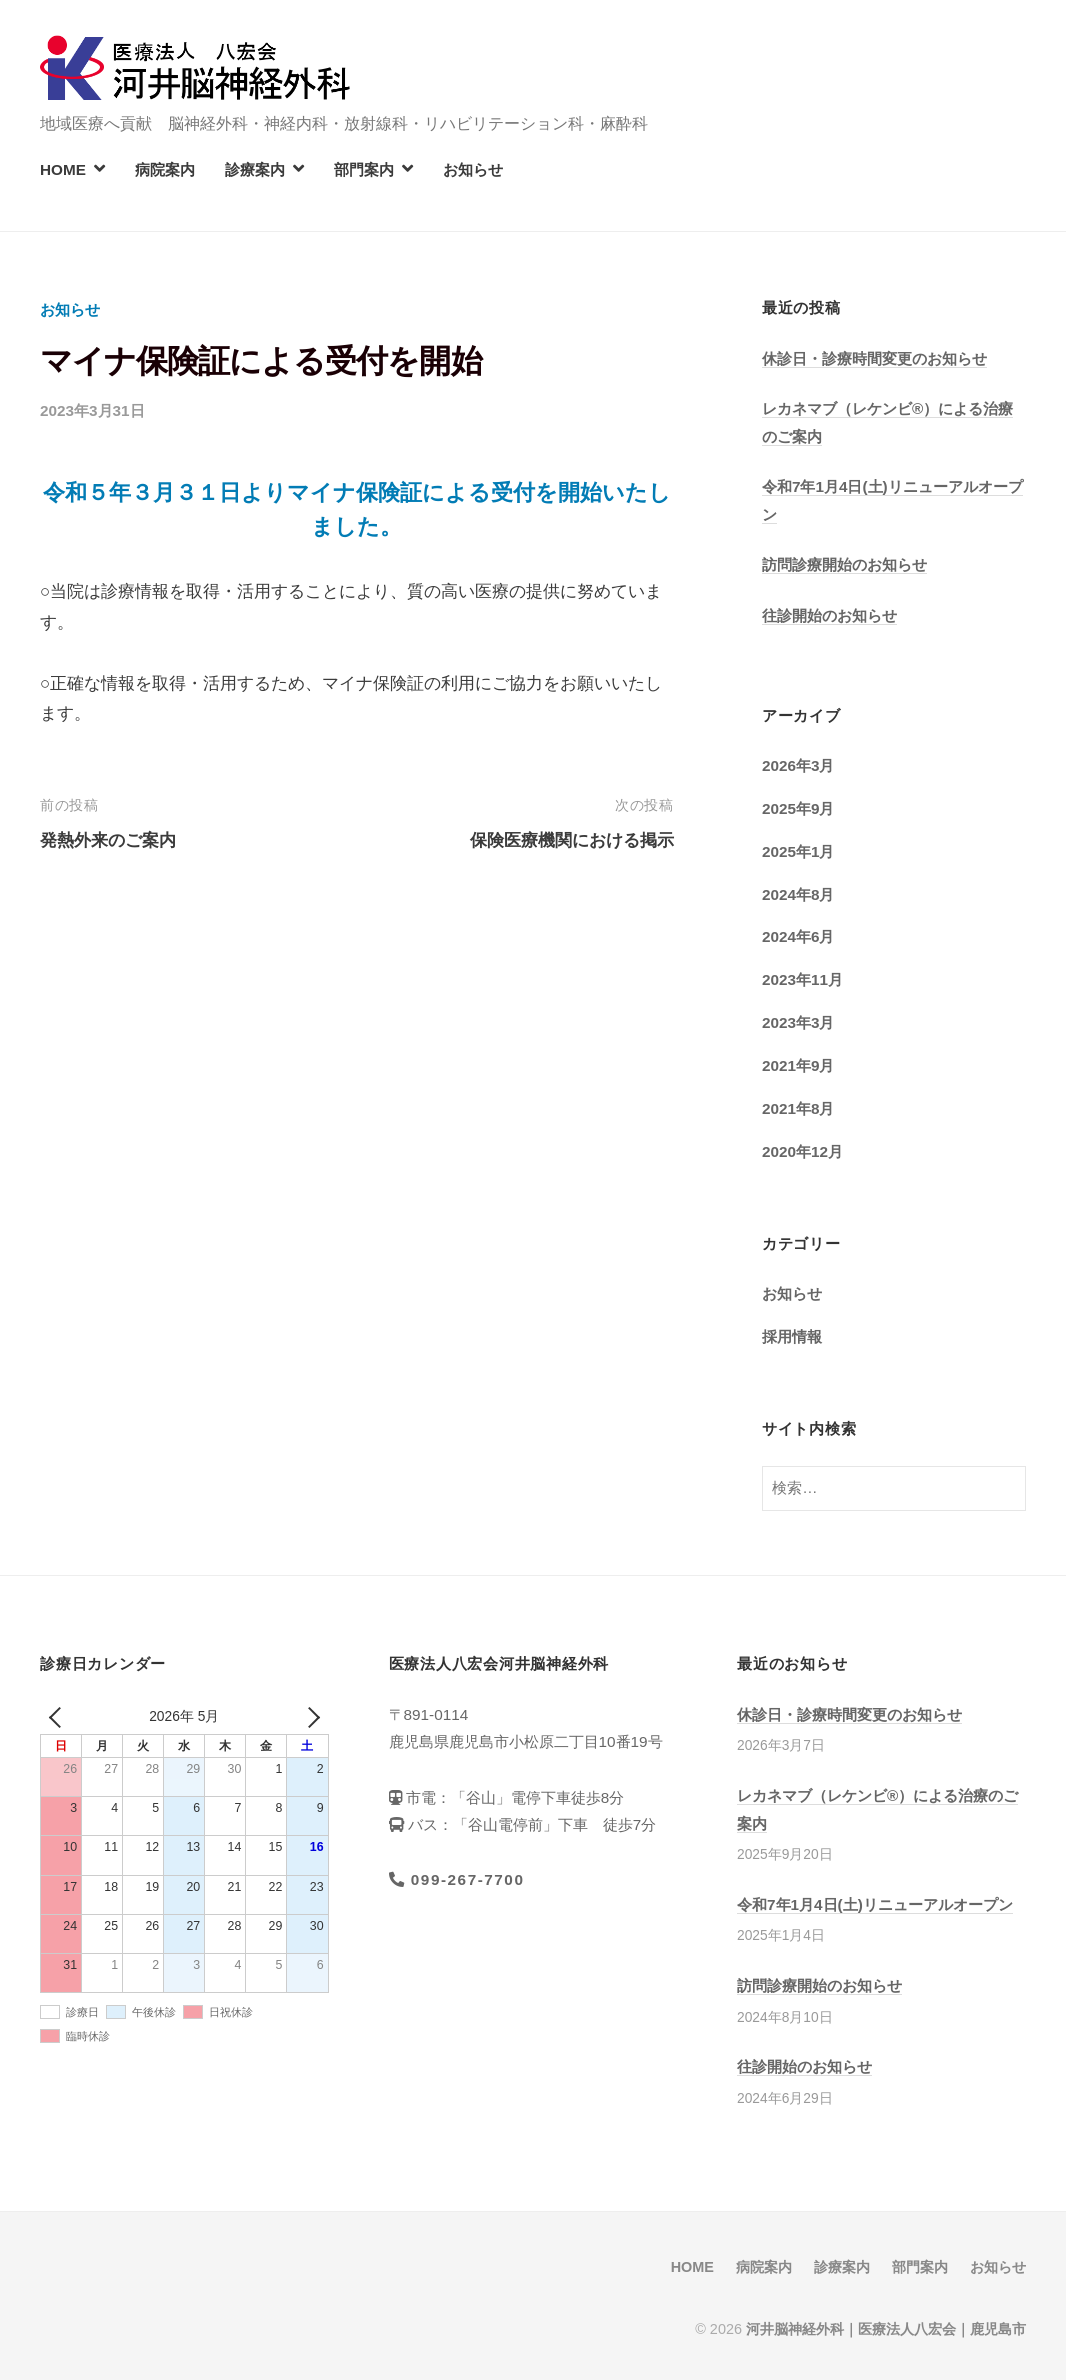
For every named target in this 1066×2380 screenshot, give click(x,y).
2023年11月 (802, 979)
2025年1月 (798, 851)
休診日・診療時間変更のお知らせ (874, 358)
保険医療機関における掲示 (572, 840)
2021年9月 (798, 1065)
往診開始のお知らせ (829, 615)
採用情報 (792, 1336)
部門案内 (364, 169)
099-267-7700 (457, 1879)
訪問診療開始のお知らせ (844, 564)
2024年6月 (798, 936)
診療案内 (255, 169)
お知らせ (473, 169)
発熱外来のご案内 (108, 840)
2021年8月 (798, 1108)
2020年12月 (802, 1151)
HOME (63, 169)
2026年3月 (798, 765)
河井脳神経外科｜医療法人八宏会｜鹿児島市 (886, 2329)
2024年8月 (798, 894)
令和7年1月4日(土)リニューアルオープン (875, 1904)
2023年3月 (798, 1022)
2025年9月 (798, 808)
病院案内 (165, 169)
